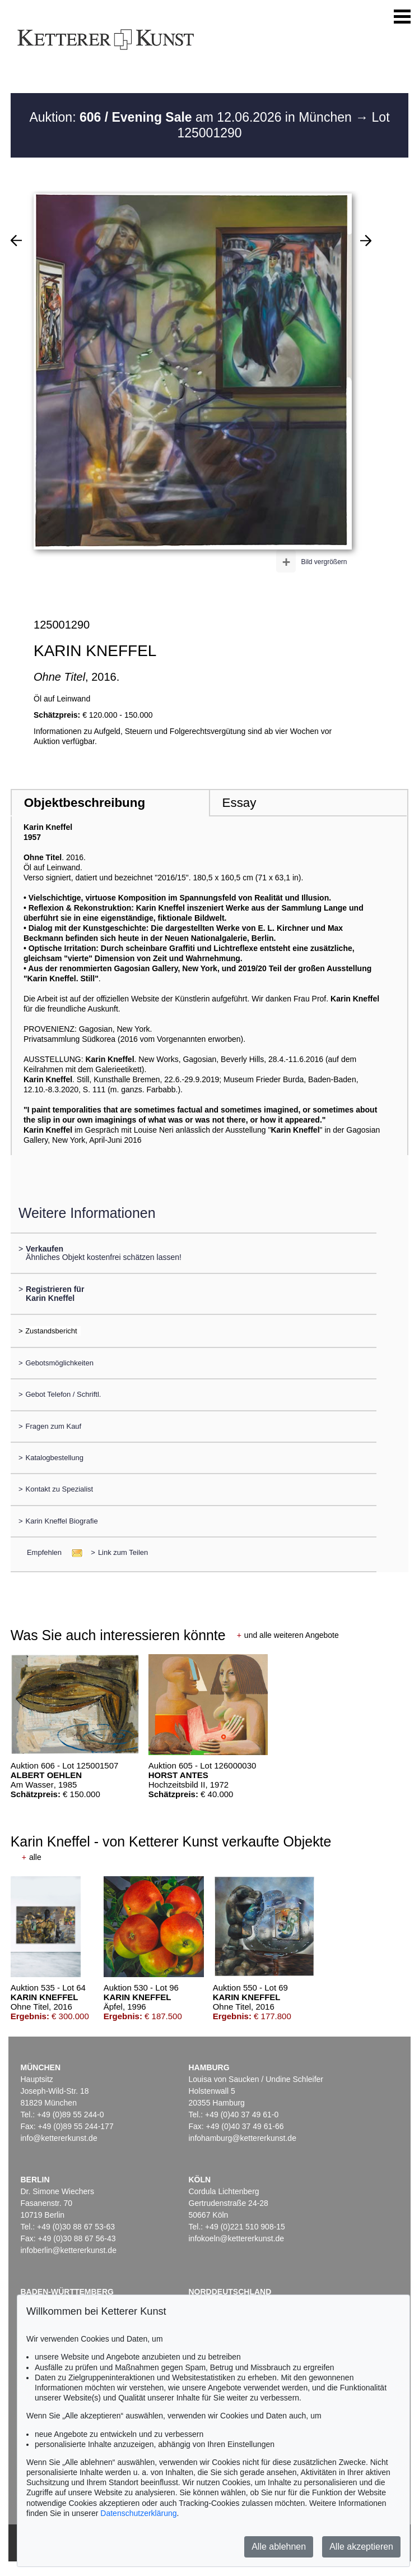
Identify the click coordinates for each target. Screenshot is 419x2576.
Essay (239, 803)
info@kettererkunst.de (59, 2138)
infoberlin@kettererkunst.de (69, 2250)
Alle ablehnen (279, 2546)
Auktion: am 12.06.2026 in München (192, 117)
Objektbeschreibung (84, 803)
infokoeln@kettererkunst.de (237, 2238)
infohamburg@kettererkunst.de (242, 2138)
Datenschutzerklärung (138, 2513)
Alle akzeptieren (361, 2546)
